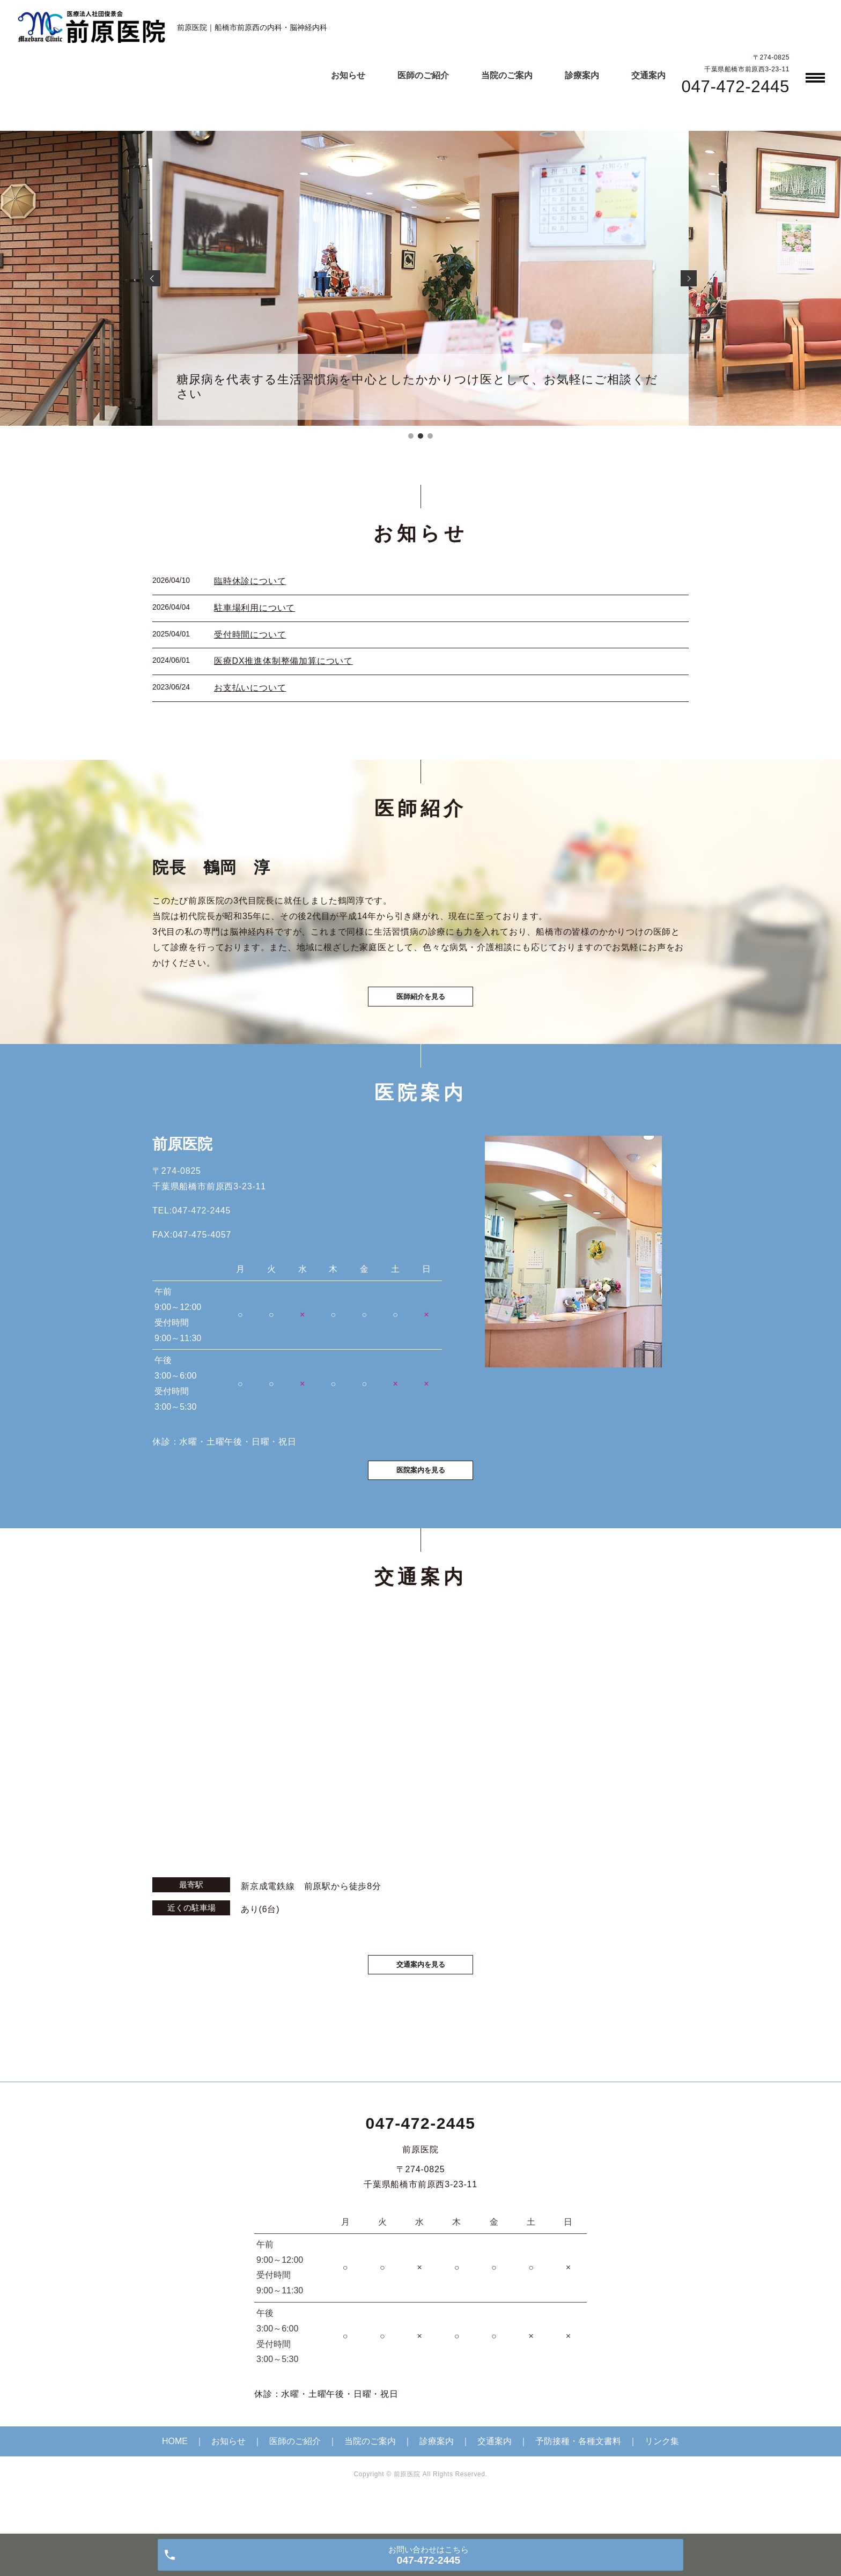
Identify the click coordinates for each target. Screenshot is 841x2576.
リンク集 (662, 2474)
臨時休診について (250, 581)
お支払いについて (250, 687)
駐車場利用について (254, 607)
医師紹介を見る (420, 1006)
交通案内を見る (420, 1995)
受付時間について (250, 634)
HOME (175, 2474)
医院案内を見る (420, 1495)
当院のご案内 (507, 75)
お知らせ (348, 75)
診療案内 (582, 75)
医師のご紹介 (423, 75)
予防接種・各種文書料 (578, 2474)
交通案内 (648, 75)
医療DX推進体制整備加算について (283, 660)
